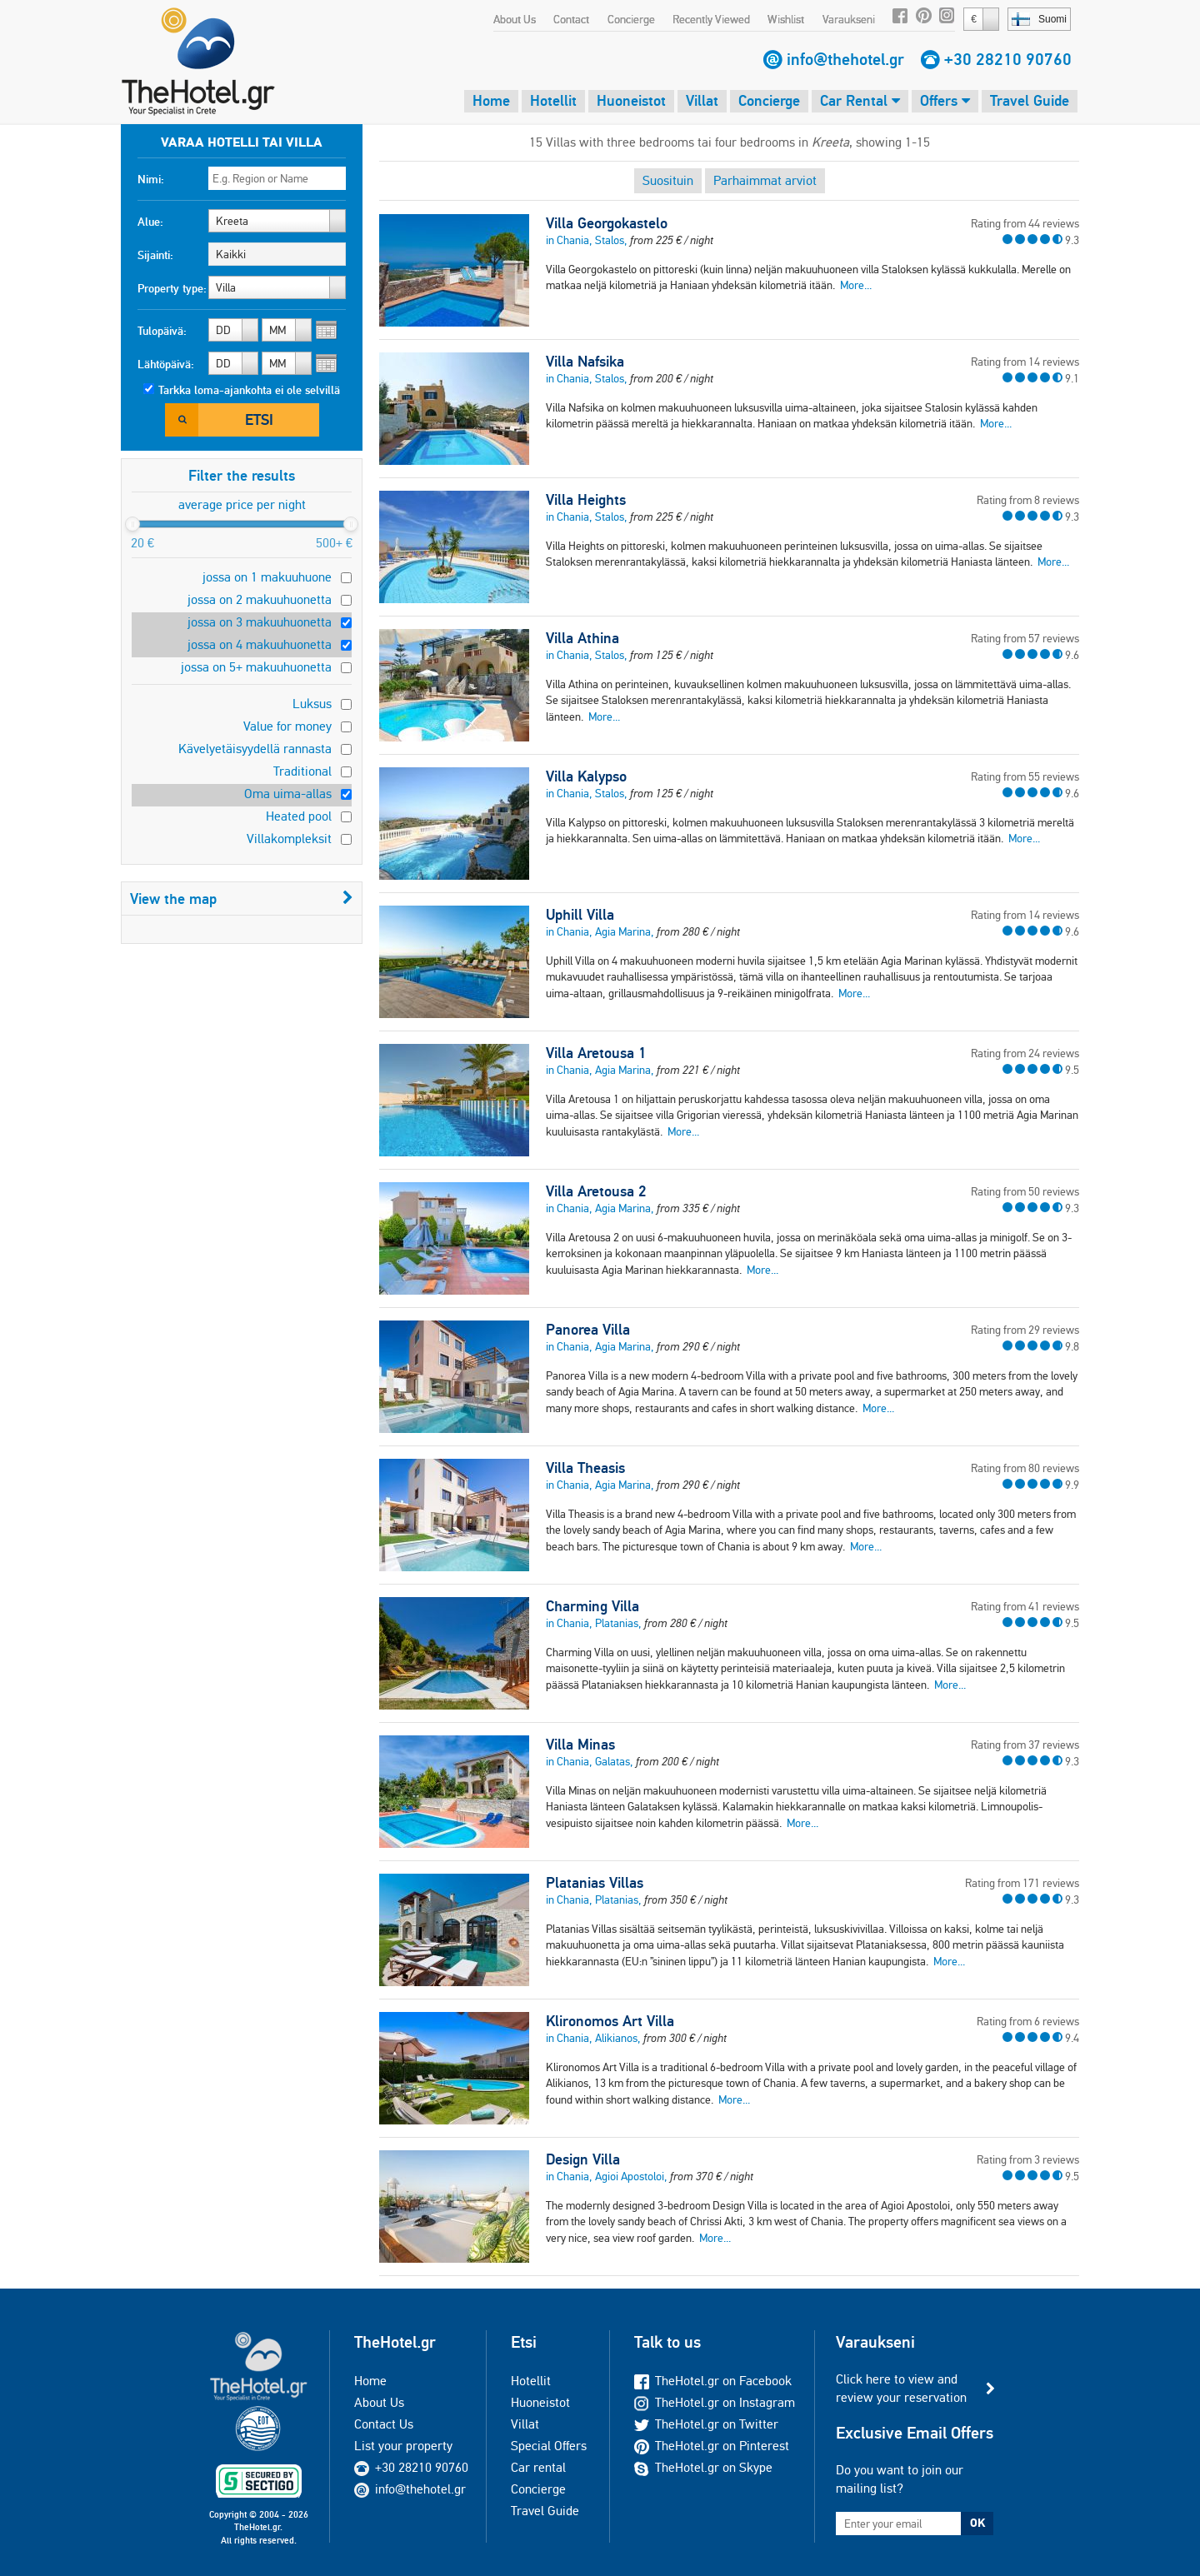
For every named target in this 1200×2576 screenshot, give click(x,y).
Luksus (312, 703)
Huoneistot (631, 100)
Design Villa (583, 2159)
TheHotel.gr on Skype (703, 2467)
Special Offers (549, 2446)
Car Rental (860, 100)
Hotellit (553, 100)
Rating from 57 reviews (1025, 638)
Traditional (302, 771)
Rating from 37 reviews (1025, 1744)
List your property (403, 2446)
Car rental (538, 2467)
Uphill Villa (580, 915)
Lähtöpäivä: (166, 364)
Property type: (172, 288)
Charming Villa (592, 1606)
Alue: (150, 221)
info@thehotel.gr (845, 59)
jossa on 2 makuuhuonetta (260, 599)
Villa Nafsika (585, 361)
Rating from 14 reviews (1025, 361)
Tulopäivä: (162, 330)
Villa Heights (586, 500)
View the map (241, 898)
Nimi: (151, 179)
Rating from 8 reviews (1028, 499)
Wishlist (786, 19)
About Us (514, 19)
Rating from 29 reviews (1025, 1329)
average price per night (242, 504)
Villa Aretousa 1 (596, 1053)
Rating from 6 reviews (1028, 2021)
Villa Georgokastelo (607, 223)
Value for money (287, 726)
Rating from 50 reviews (1025, 1191)
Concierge (631, 19)
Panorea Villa (588, 1329)
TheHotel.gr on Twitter (706, 2424)
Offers (945, 100)
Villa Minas (580, 1744)
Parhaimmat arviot (765, 180)
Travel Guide (1029, 100)
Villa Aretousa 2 (596, 1191)
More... (856, 284)
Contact (571, 19)
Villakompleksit (289, 838)
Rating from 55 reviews (1025, 776)
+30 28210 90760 (1008, 59)
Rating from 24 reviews (1025, 1053)
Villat (702, 100)
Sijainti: (155, 254)
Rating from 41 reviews (1025, 1606)
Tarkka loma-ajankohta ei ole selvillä (249, 389)
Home (491, 100)
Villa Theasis (585, 1468)
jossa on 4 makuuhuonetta (260, 644)
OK (977, 2522)
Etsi (259, 419)
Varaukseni (848, 19)
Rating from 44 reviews (1025, 223)
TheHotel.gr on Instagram (714, 2402)
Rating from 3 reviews (1028, 2159)
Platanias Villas (594, 1883)
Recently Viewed (711, 19)
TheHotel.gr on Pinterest (711, 2446)
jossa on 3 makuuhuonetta (260, 622)
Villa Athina (582, 638)
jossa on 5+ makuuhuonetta (256, 667)
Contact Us (383, 2424)
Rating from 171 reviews (1022, 1882)
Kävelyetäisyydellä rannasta (255, 748)
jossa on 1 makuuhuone (267, 577)
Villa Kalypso (586, 776)
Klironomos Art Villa (610, 2021)
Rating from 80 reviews (1025, 1467)
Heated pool (299, 816)
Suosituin (667, 180)
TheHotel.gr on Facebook (713, 2381)
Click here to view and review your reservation (901, 2388)
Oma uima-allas (288, 793)
